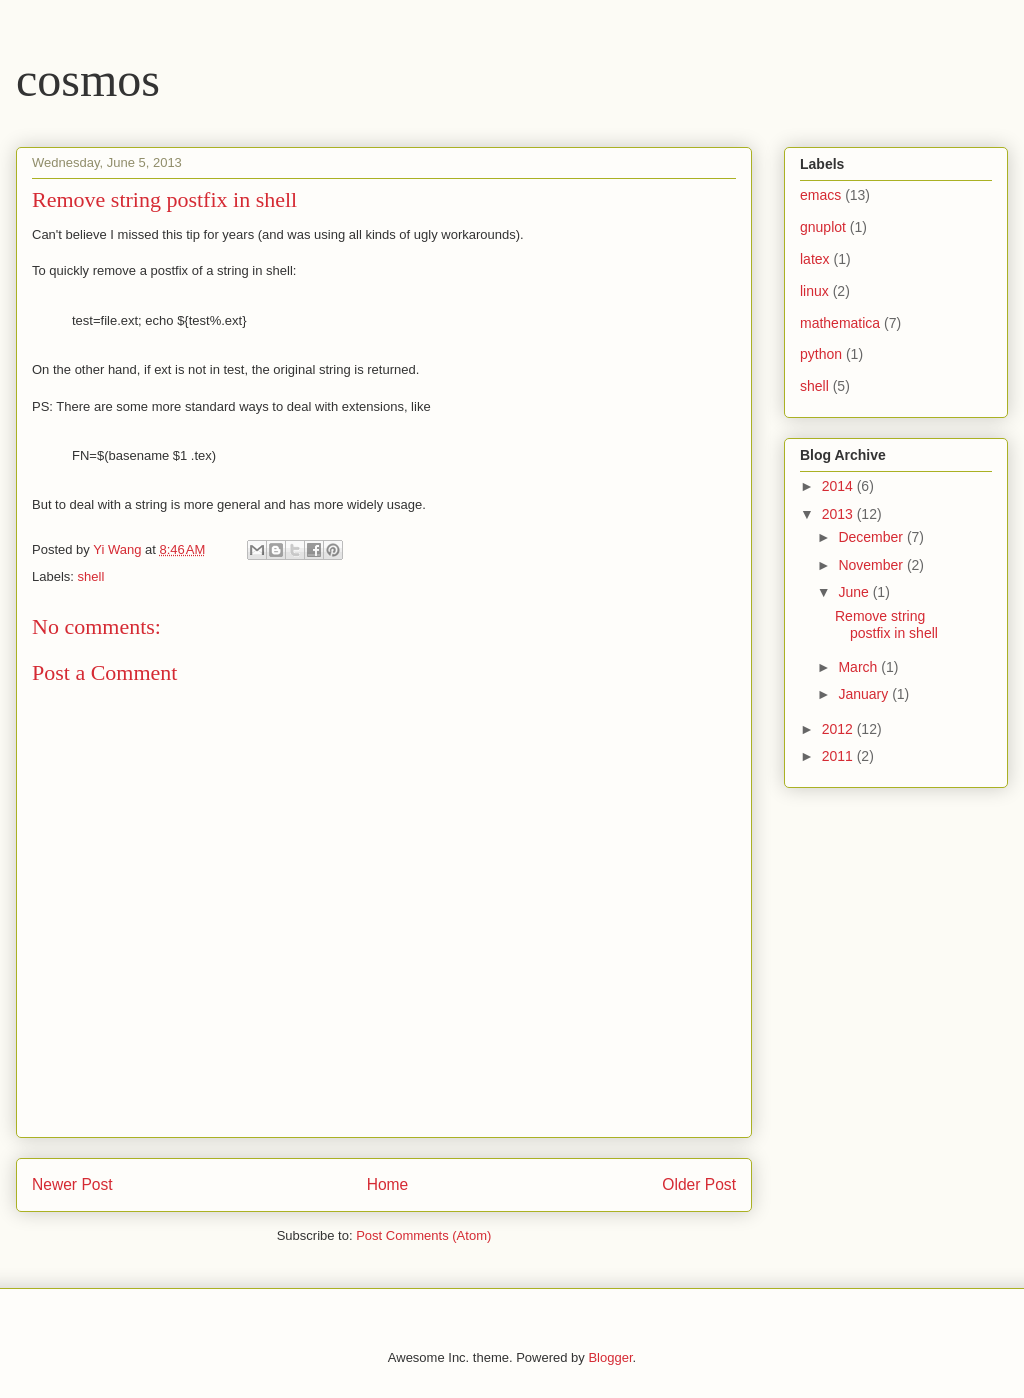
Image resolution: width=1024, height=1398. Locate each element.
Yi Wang (119, 549)
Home (388, 1184)
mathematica (840, 323)
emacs (820, 195)
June (855, 592)
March (859, 667)
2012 (839, 729)
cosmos (88, 79)
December (872, 537)
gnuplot (823, 227)
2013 (839, 514)
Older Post (699, 1184)
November (872, 565)
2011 (839, 756)
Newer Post (72, 1184)
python (821, 354)
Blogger (610, 1357)
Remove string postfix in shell (886, 624)
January (865, 694)
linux (814, 291)
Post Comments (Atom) (423, 1235)
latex (815, 259)
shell (91, 576)
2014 (839, 486)
